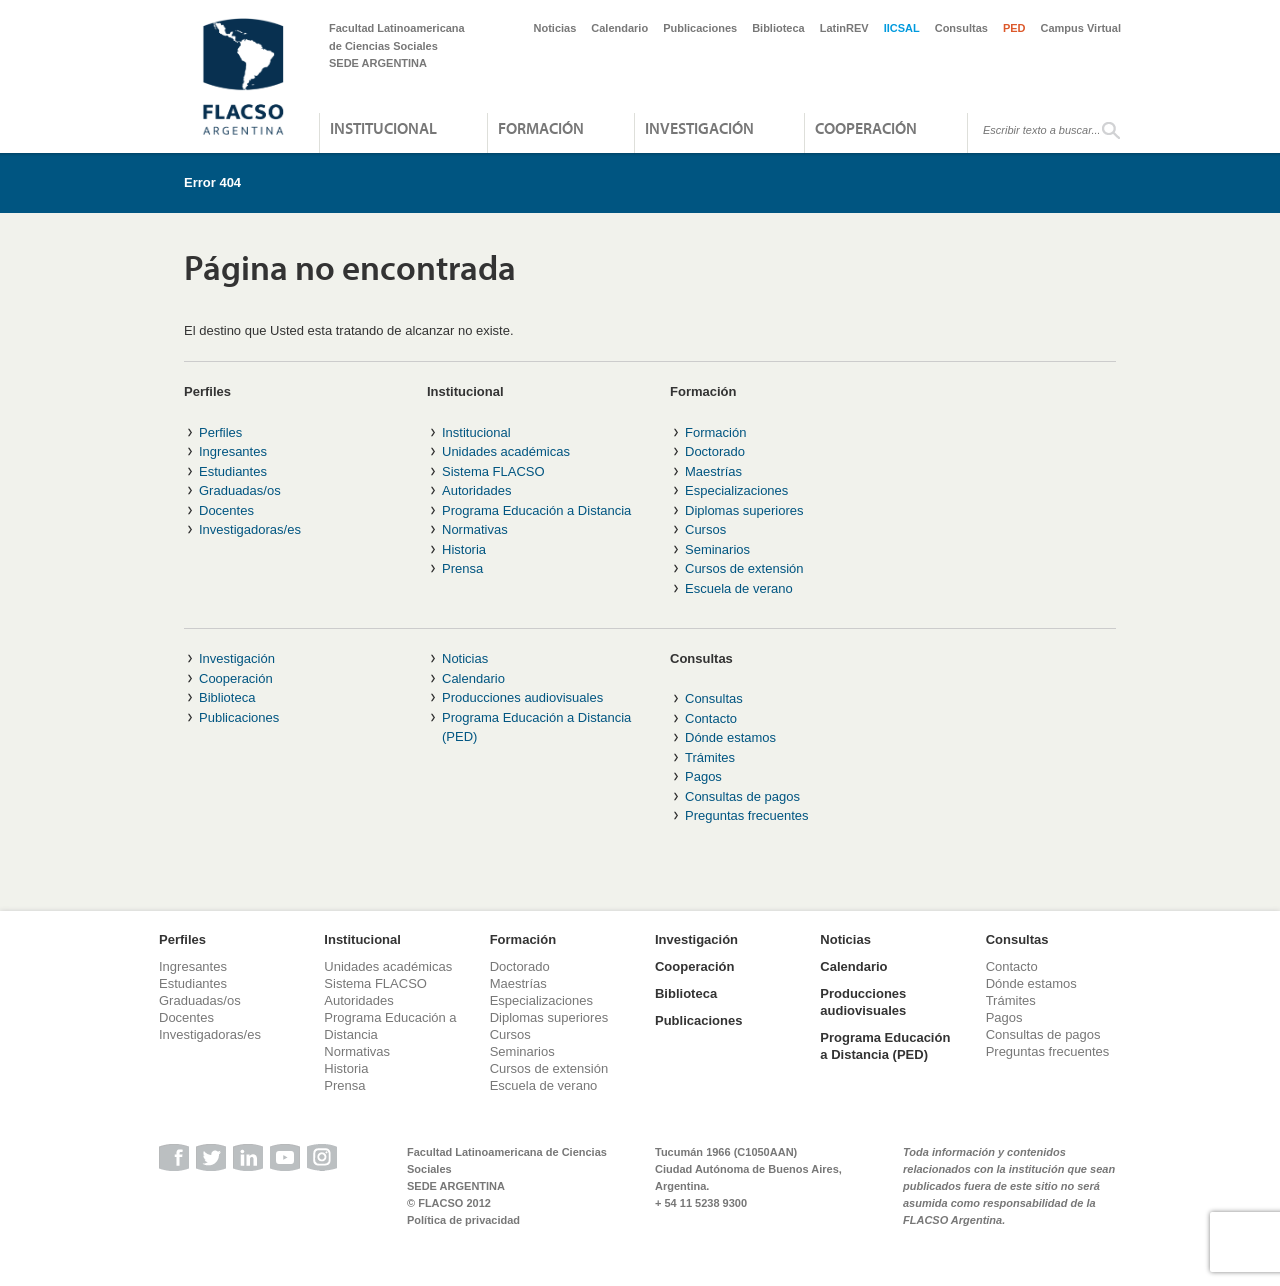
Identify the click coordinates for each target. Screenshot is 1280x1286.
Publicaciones (700, 28)
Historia (464, 549)
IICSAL (902, 28)
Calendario (619, 28)
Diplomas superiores (744, 510)
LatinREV (844, 28)
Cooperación (866, 128)
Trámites (710, 757)
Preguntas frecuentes (747, 815)
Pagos (703, 776)
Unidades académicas (506, 451)
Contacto (711, 718)
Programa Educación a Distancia (536, 510)
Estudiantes (233, 471)
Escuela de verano (739, 588)
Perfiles (220, 432)
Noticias (555, 28)
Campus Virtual (1081, 28)
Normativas (475, 529)
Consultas (961, 28)
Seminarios (717, 549)
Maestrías (713, 471)
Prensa (462, 568)
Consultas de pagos (742, 796)
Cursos (705, 529)
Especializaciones (736, 490)
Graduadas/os (240, 490)
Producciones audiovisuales (522, 697)
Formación (541, 128)
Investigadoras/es (250, 529)
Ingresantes (233, 451)
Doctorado (715, 451)
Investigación (699, 128)
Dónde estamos (730, 737)
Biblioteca (778, 28)
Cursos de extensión (744, 568)
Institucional (383, 128)
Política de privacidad (463, 1220)
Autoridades (476, 490)
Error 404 (212, 182)
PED (1014, 28)
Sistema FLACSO (493, 471)
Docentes (226, 510)
